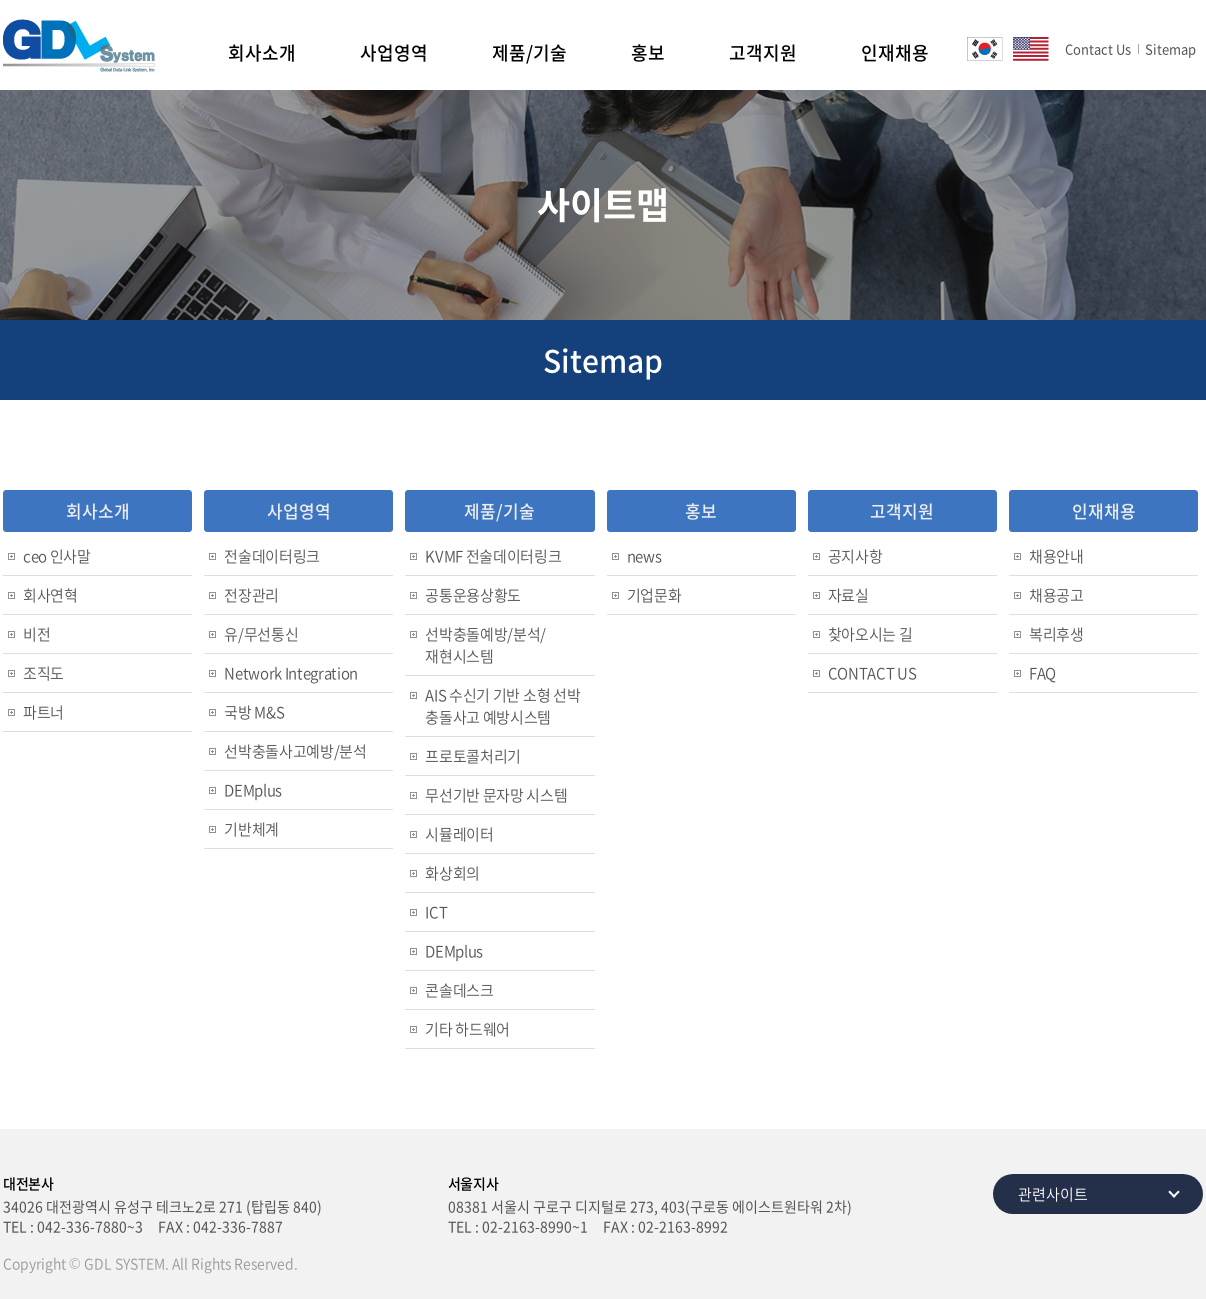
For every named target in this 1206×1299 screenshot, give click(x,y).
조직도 (43, 673)
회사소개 (262, 52)
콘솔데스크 (459, 990)
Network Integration (291, 673)
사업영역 (394, 52)
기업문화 (654, 595)
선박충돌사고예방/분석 (295, 751)
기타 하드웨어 (467, 1029)
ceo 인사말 (57, 556)
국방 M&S (254, 712)
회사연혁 (50, 595)
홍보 (648, 52)
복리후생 (1056, 634)
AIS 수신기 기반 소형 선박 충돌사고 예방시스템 (502, 706)
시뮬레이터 (459, 834)
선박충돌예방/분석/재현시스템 (485, 645)
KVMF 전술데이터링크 (493, 556)
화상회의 (452, 873)
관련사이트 (1053, 1194)
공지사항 (855, 556)
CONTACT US (872, 673)
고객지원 (763, 52)
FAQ (1042, 673)
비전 (36, 634)
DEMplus (253, 790)
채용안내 (1056, 556)
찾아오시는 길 (870, 634)
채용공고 (1056, 595)
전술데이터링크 (272, 556)
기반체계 (251, 829)
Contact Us (1098, 48)
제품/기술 (529, 52)
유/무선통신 (261, 634)
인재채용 (895, 52)
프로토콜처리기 (473, 756)
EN (1031, 49)
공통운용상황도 (473, 595)
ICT (436, 912)
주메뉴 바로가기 (0, 0)
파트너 (43, 712)
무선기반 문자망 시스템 (496, 795)
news (644, 556)
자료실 (848, 595)
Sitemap (1170, 48)
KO (985, 49)
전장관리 (251, 595)
